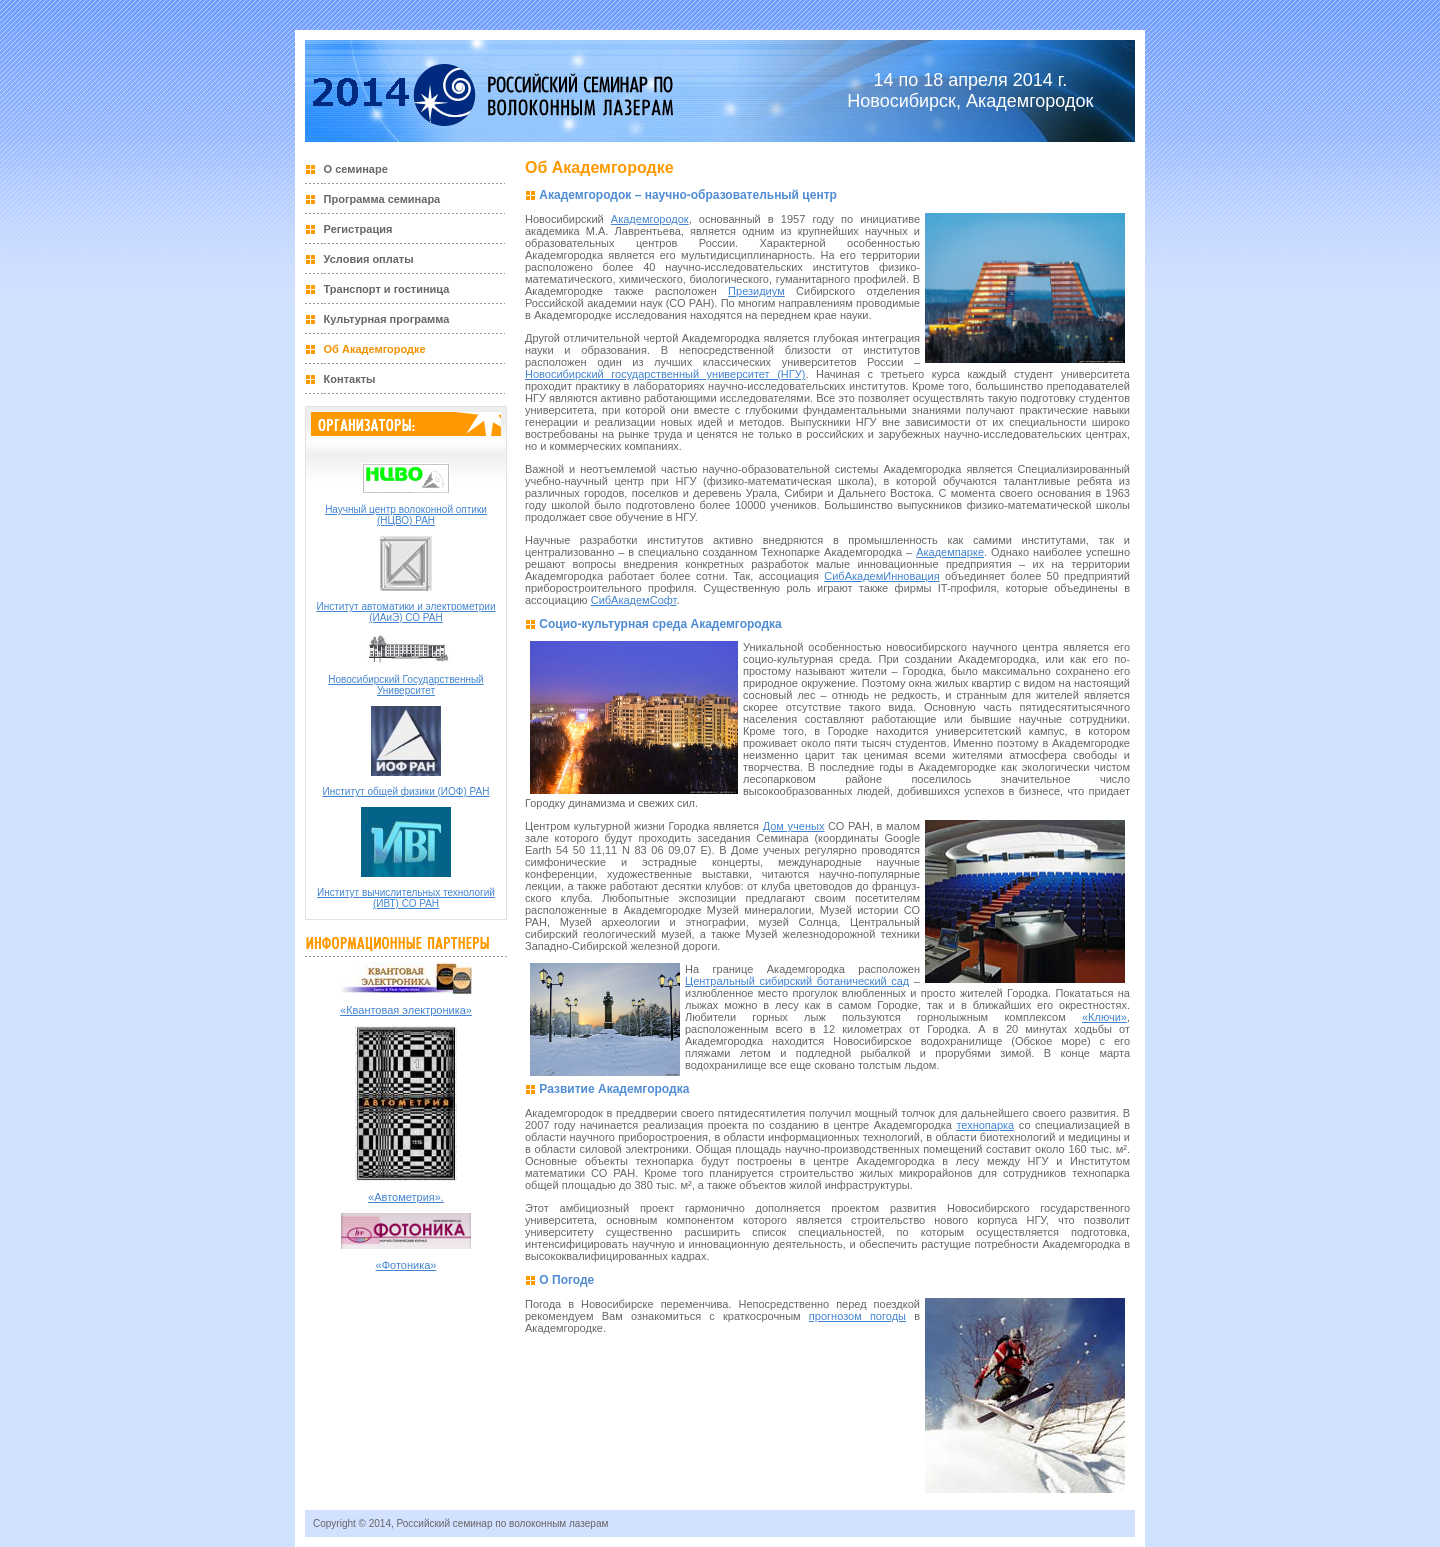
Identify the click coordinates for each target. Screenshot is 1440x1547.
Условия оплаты (369, 259)
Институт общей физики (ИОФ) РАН (406, 791)
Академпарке (950, 552)
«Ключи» (1104, 1017)
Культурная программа (387, 319)
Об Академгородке (375, 349)
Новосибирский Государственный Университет (405, 685)
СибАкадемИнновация (881, 576)
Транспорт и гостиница (387, 289)
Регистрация (358, 229)
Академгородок (650, 219)
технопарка (985, 1125)
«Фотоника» (406, 1265)
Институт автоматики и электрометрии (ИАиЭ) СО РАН (406, 612)
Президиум (756, 291)
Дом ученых (794, 826)
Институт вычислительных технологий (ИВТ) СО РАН (406, 898)
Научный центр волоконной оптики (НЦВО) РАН (406, 515)
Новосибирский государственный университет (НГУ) (665, 374)
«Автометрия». (406, 1197)
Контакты (350, 379)
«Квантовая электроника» (406, 1010)
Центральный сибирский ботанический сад (797, 981)
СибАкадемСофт (634, 600)
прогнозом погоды (857, 1316)
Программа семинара (382, 199)
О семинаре (356, 169)
